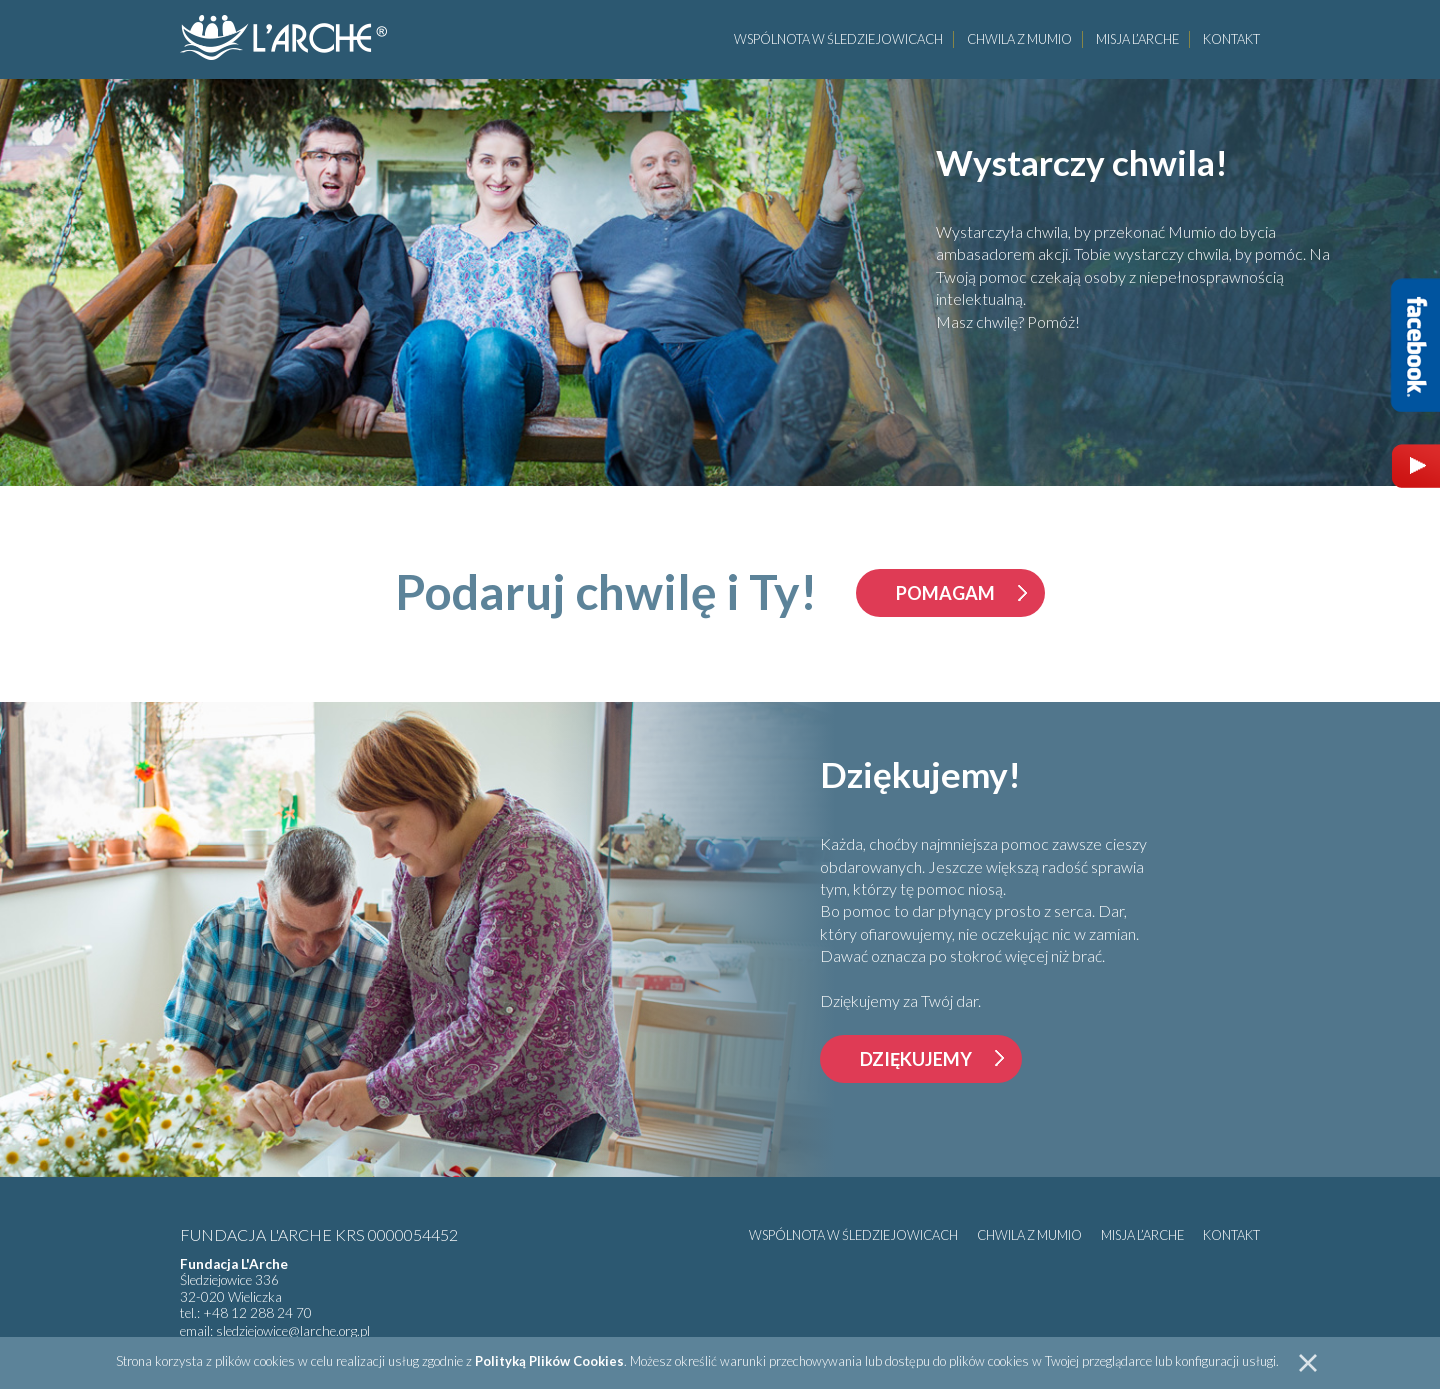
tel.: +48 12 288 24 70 (246, 1313)
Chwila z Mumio (1019, 39)
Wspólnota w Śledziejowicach (838, 39)
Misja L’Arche (1137, 39)
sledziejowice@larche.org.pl (293, 1331)
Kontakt (1231, 39)
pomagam (945, 593)
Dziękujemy (916, 1059)
